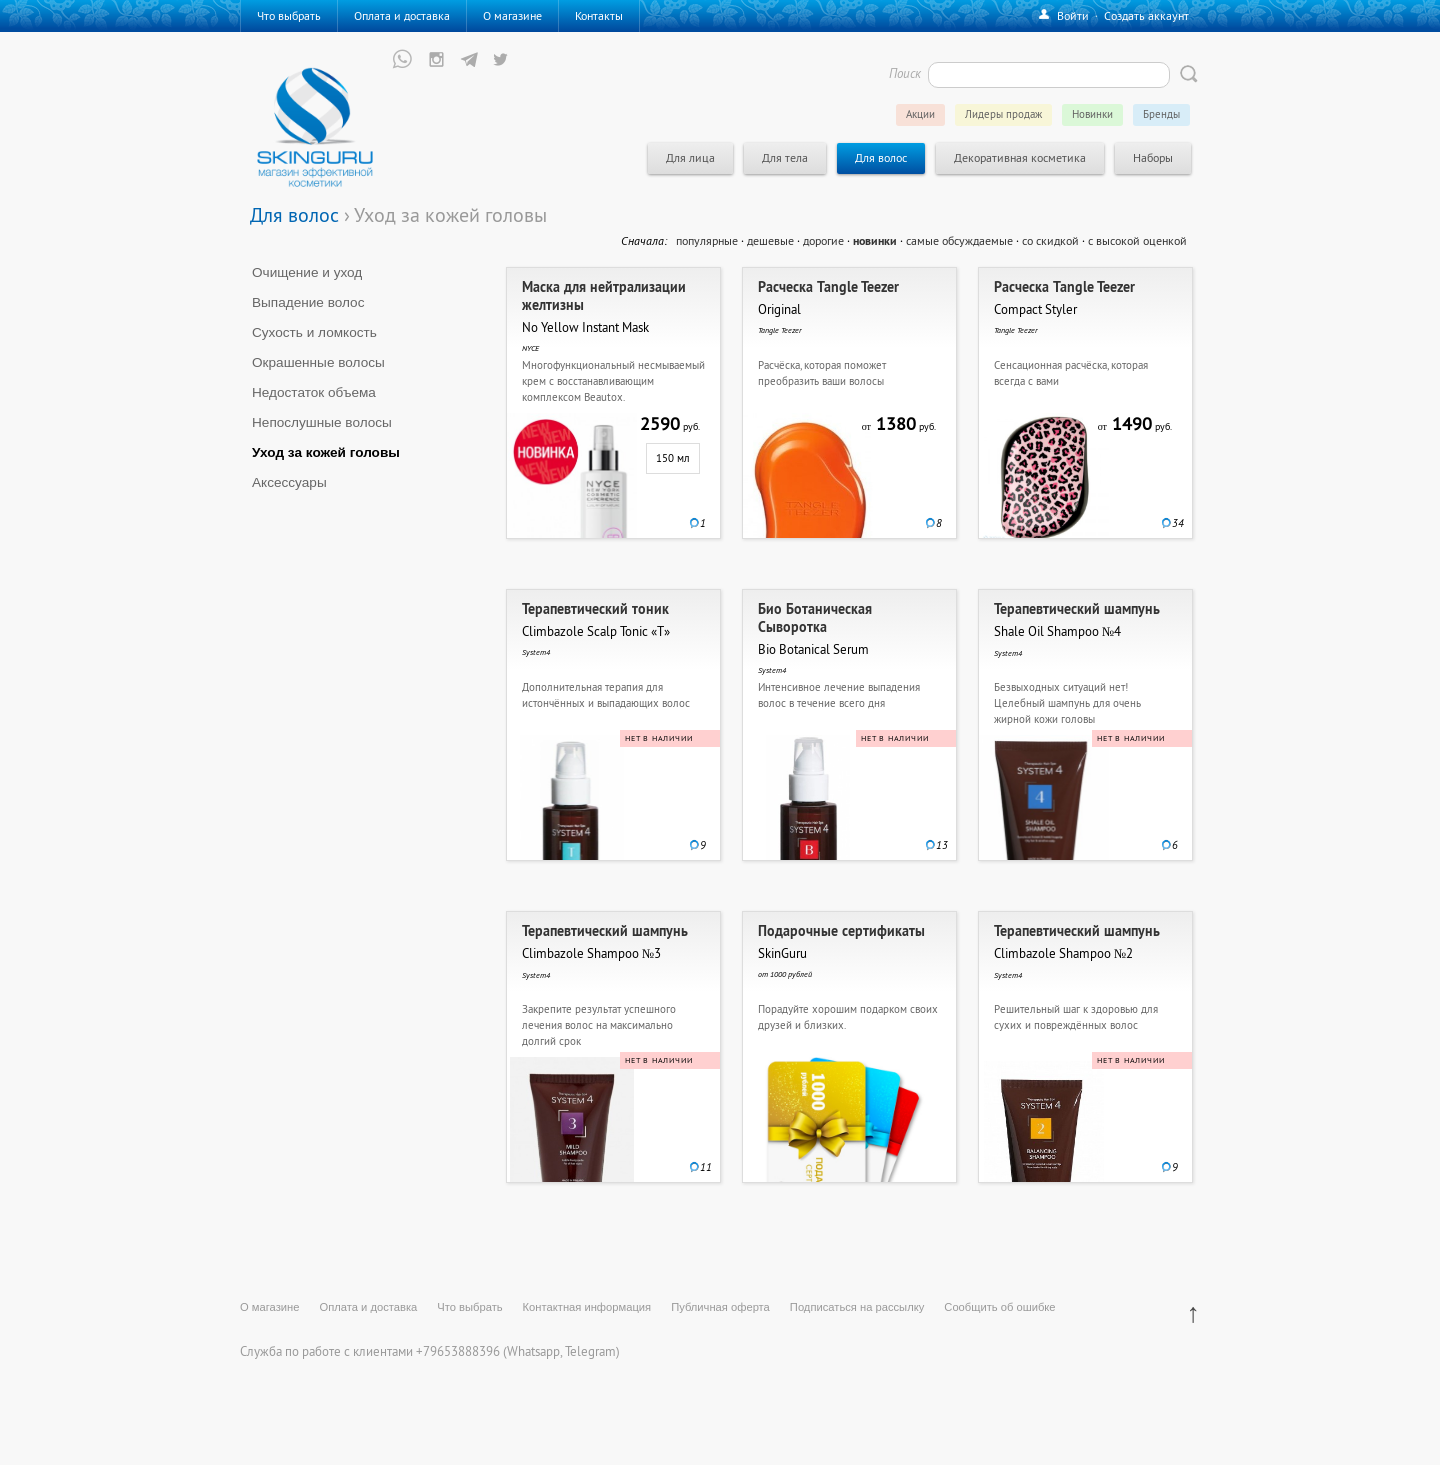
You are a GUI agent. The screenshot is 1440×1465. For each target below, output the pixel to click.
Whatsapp (533, 1351)
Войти (1073, 15)
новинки (875, 241)
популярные (707, 240)
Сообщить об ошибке (999, 1307)
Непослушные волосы (322, 422)
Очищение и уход (307, 272)
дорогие (823, 240)
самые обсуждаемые (959, 240)
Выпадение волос (308, 302)
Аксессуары (289, 482)
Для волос (294, 214)
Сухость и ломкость (314, 332)
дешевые (770, 240)
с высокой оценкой (1137, 240)
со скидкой (1050, 240)
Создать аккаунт (1146, 15)
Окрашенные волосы (318, 362)
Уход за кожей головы (326, 452)
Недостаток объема (314, 392)
